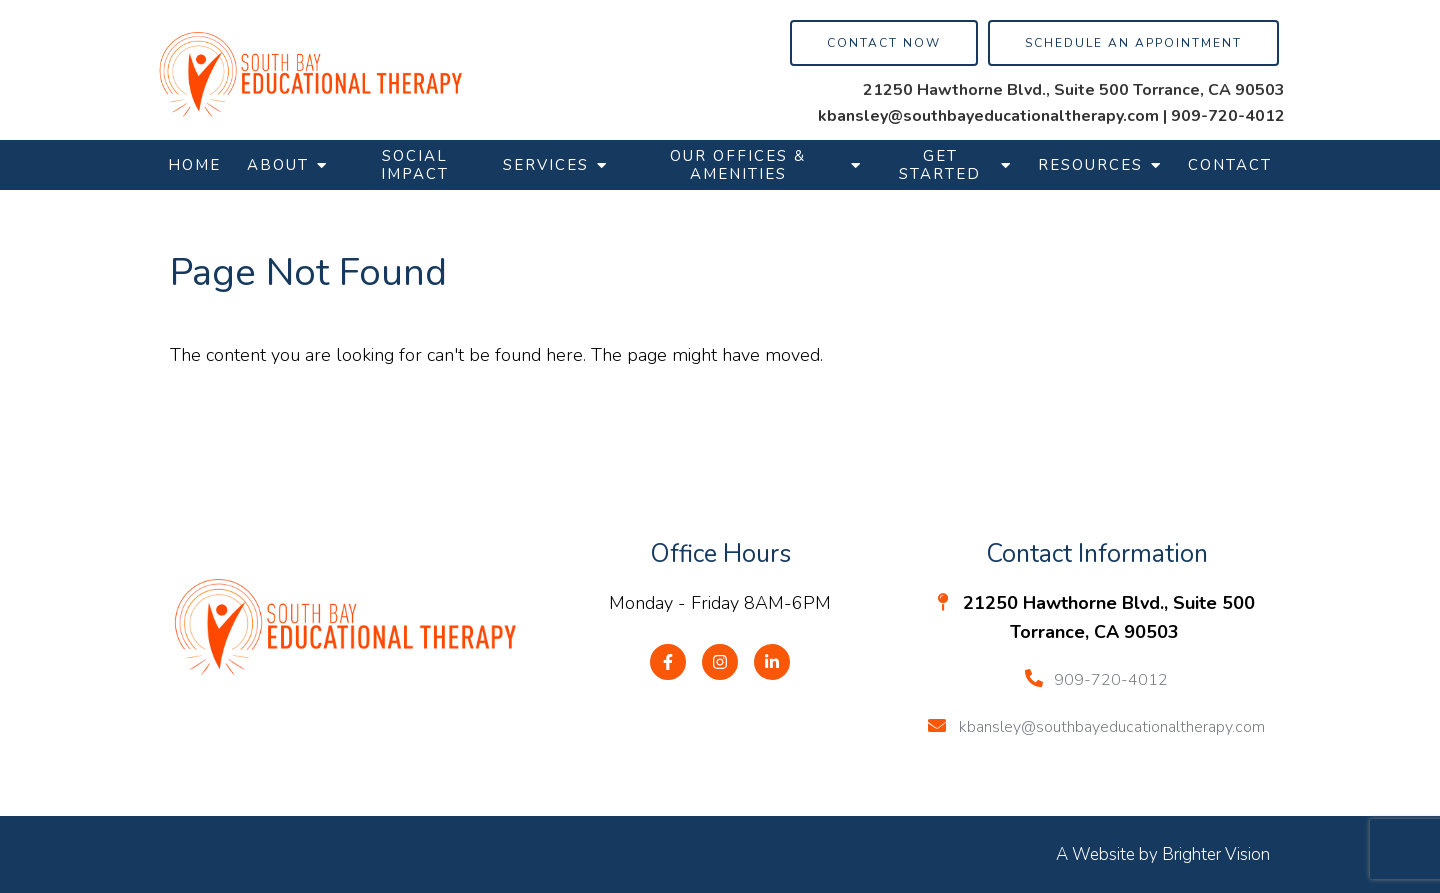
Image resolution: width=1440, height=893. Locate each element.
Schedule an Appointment (1133, 43)
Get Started (940, 165)
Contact (1230, 165)
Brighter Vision (1216, 854)
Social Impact (415, 165)
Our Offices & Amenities (738, 165)
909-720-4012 (1228, 116)
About (278, 165)
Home (194, 165)
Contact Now (884, 43)
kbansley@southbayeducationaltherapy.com (988, 116)
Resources (1090, 165)
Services (546, 165)
